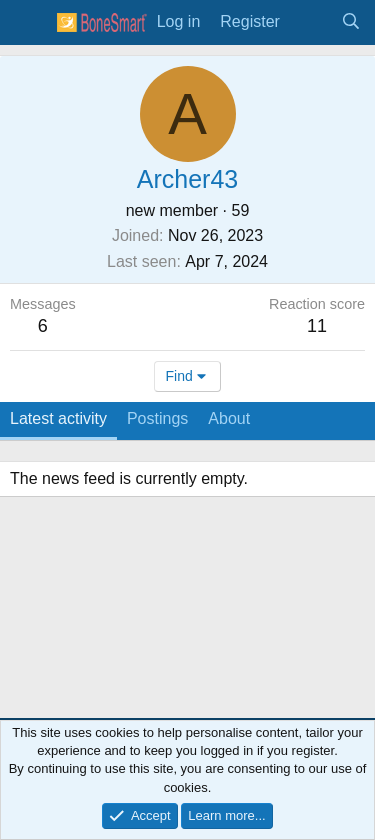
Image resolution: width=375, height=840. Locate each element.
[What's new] (310, 22)
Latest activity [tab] (58, 418)
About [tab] (229, 418)
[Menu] (28, 22)
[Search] (350, 22)
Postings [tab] (157, 418)
